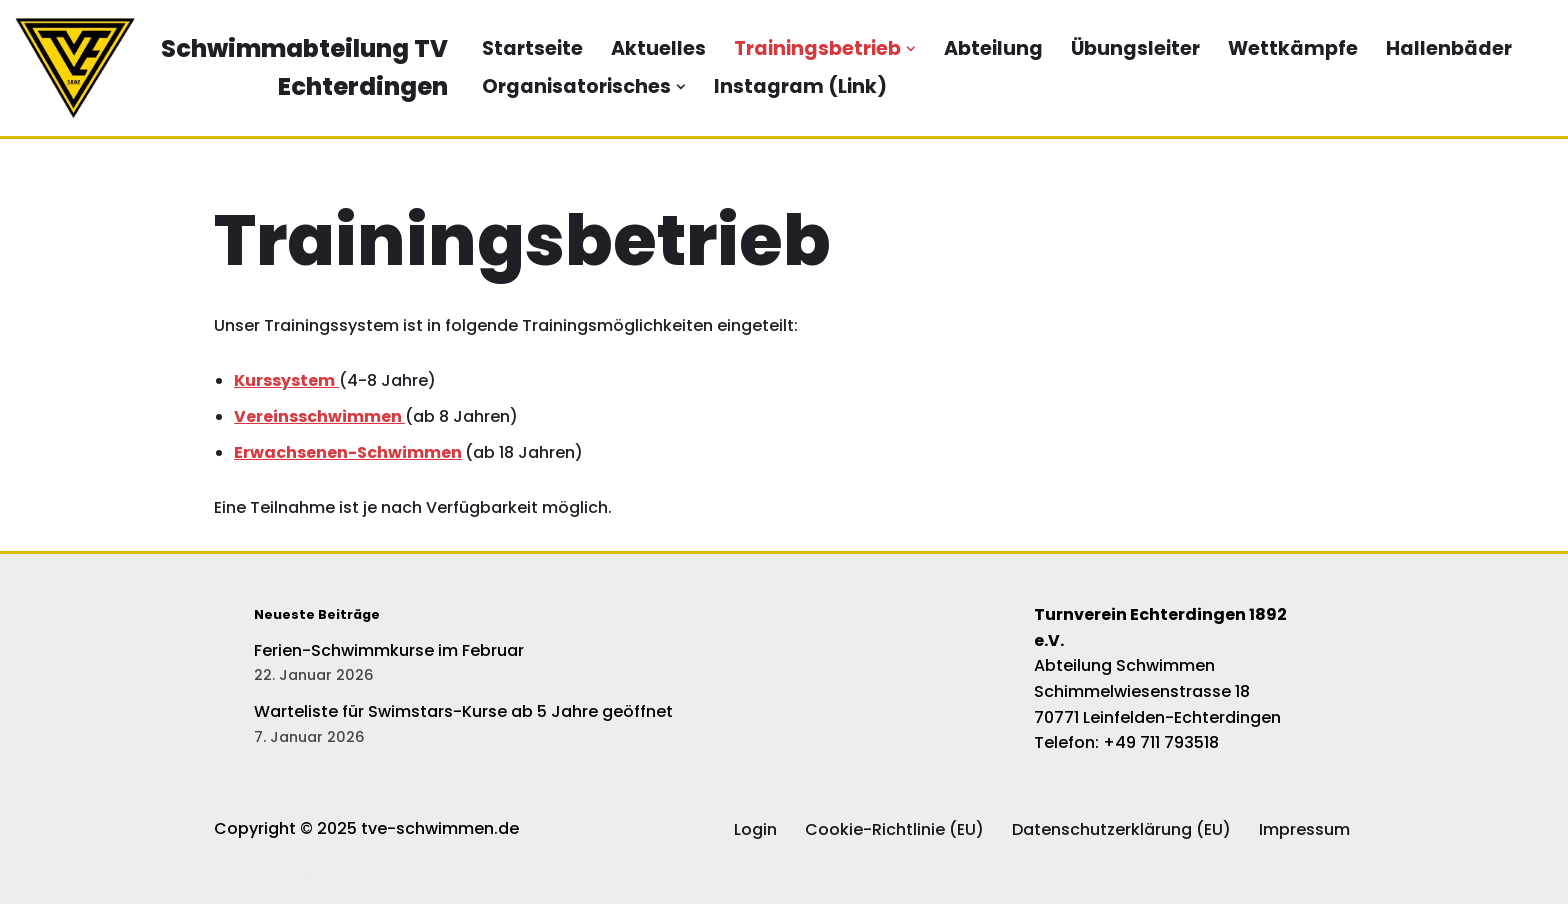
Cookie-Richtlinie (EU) (894, 829)
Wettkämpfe (1293, 48)
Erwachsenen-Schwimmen (348, 452)
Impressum (1304, 829)
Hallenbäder (1449, 48)
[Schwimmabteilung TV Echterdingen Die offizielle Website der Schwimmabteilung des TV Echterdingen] (231, 68)
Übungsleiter (1135, 48)
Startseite (532, 48)
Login (755, 829)
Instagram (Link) (800, 86)
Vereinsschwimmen (319, 416)
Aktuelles (658, 48)
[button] (911, 49)
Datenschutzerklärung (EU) (1121, 829)
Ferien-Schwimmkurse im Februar (389, 650)
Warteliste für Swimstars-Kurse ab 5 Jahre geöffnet (463, 711)
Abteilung (993, 48)
